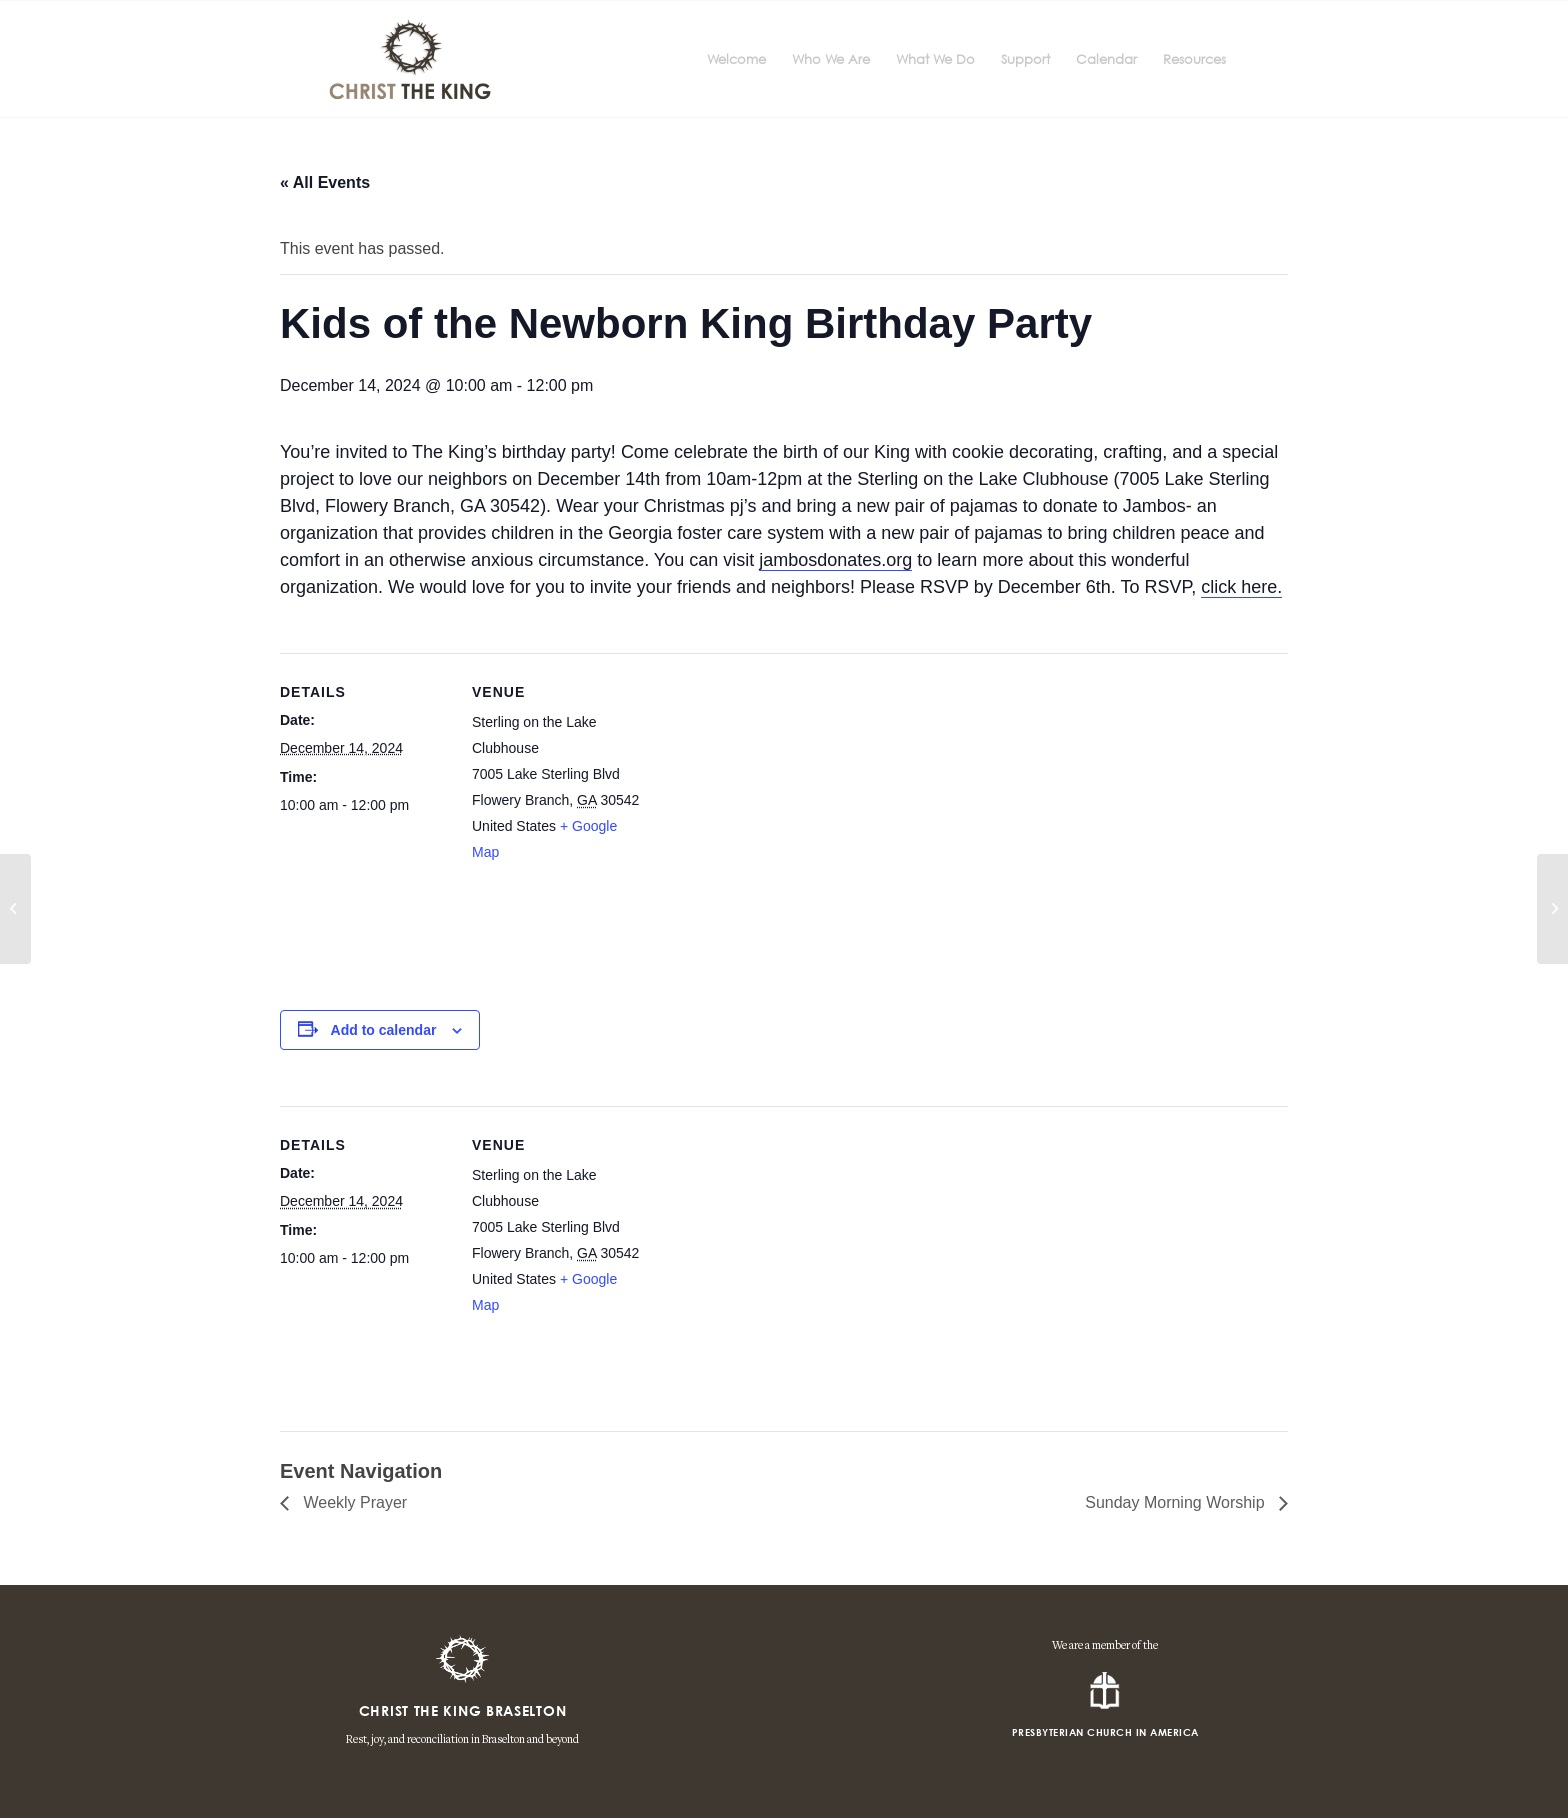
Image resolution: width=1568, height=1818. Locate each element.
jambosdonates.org (835, 560)
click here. (1241, 587)
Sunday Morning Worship (1177, 1502)
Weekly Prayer (353, 1502)
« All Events (325, 182)
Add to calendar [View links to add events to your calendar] (384, 1030)
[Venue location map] (769, 823)
